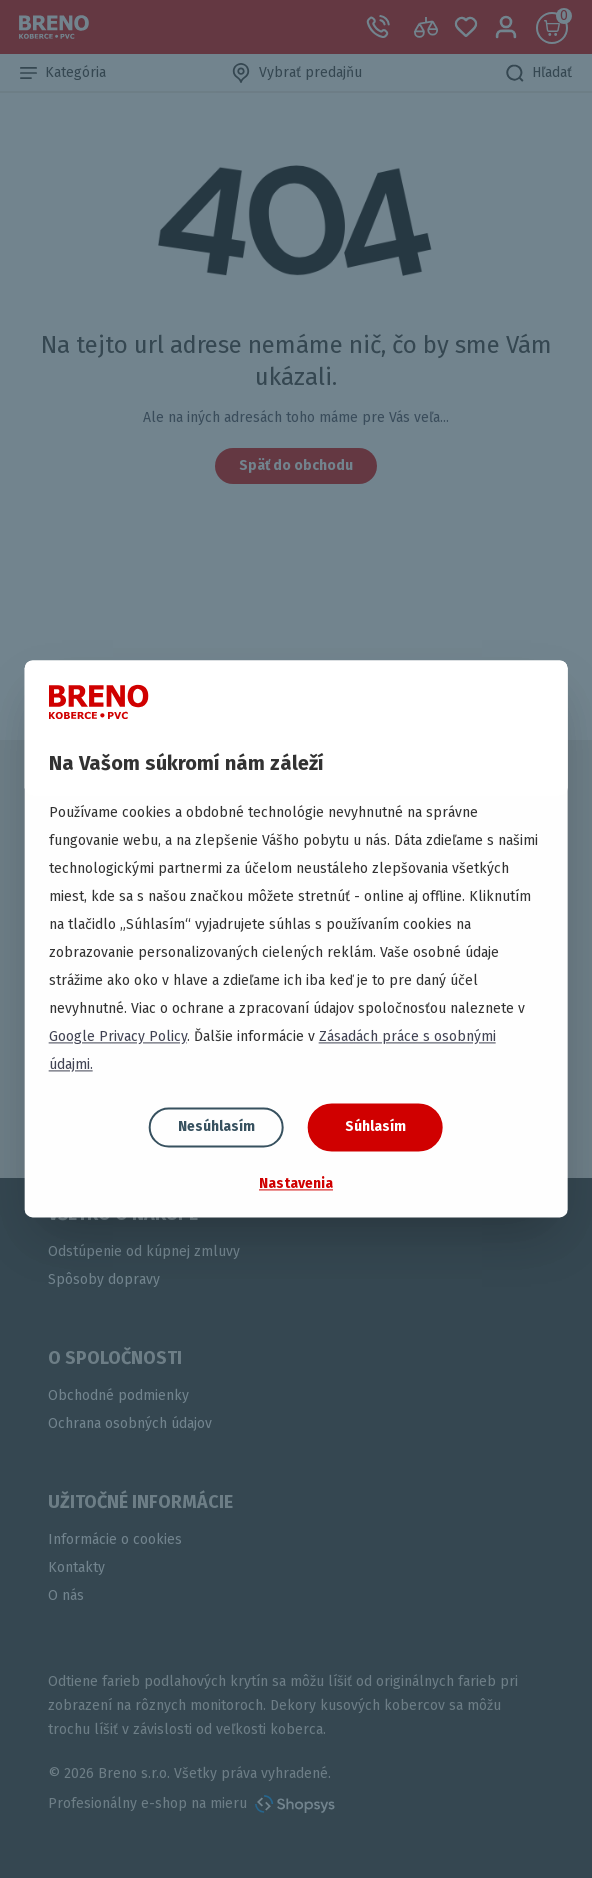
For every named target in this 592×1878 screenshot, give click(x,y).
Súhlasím (375, 1126)
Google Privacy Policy (118, 1036)
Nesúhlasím (216, 1126)
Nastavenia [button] (296, 1183)
